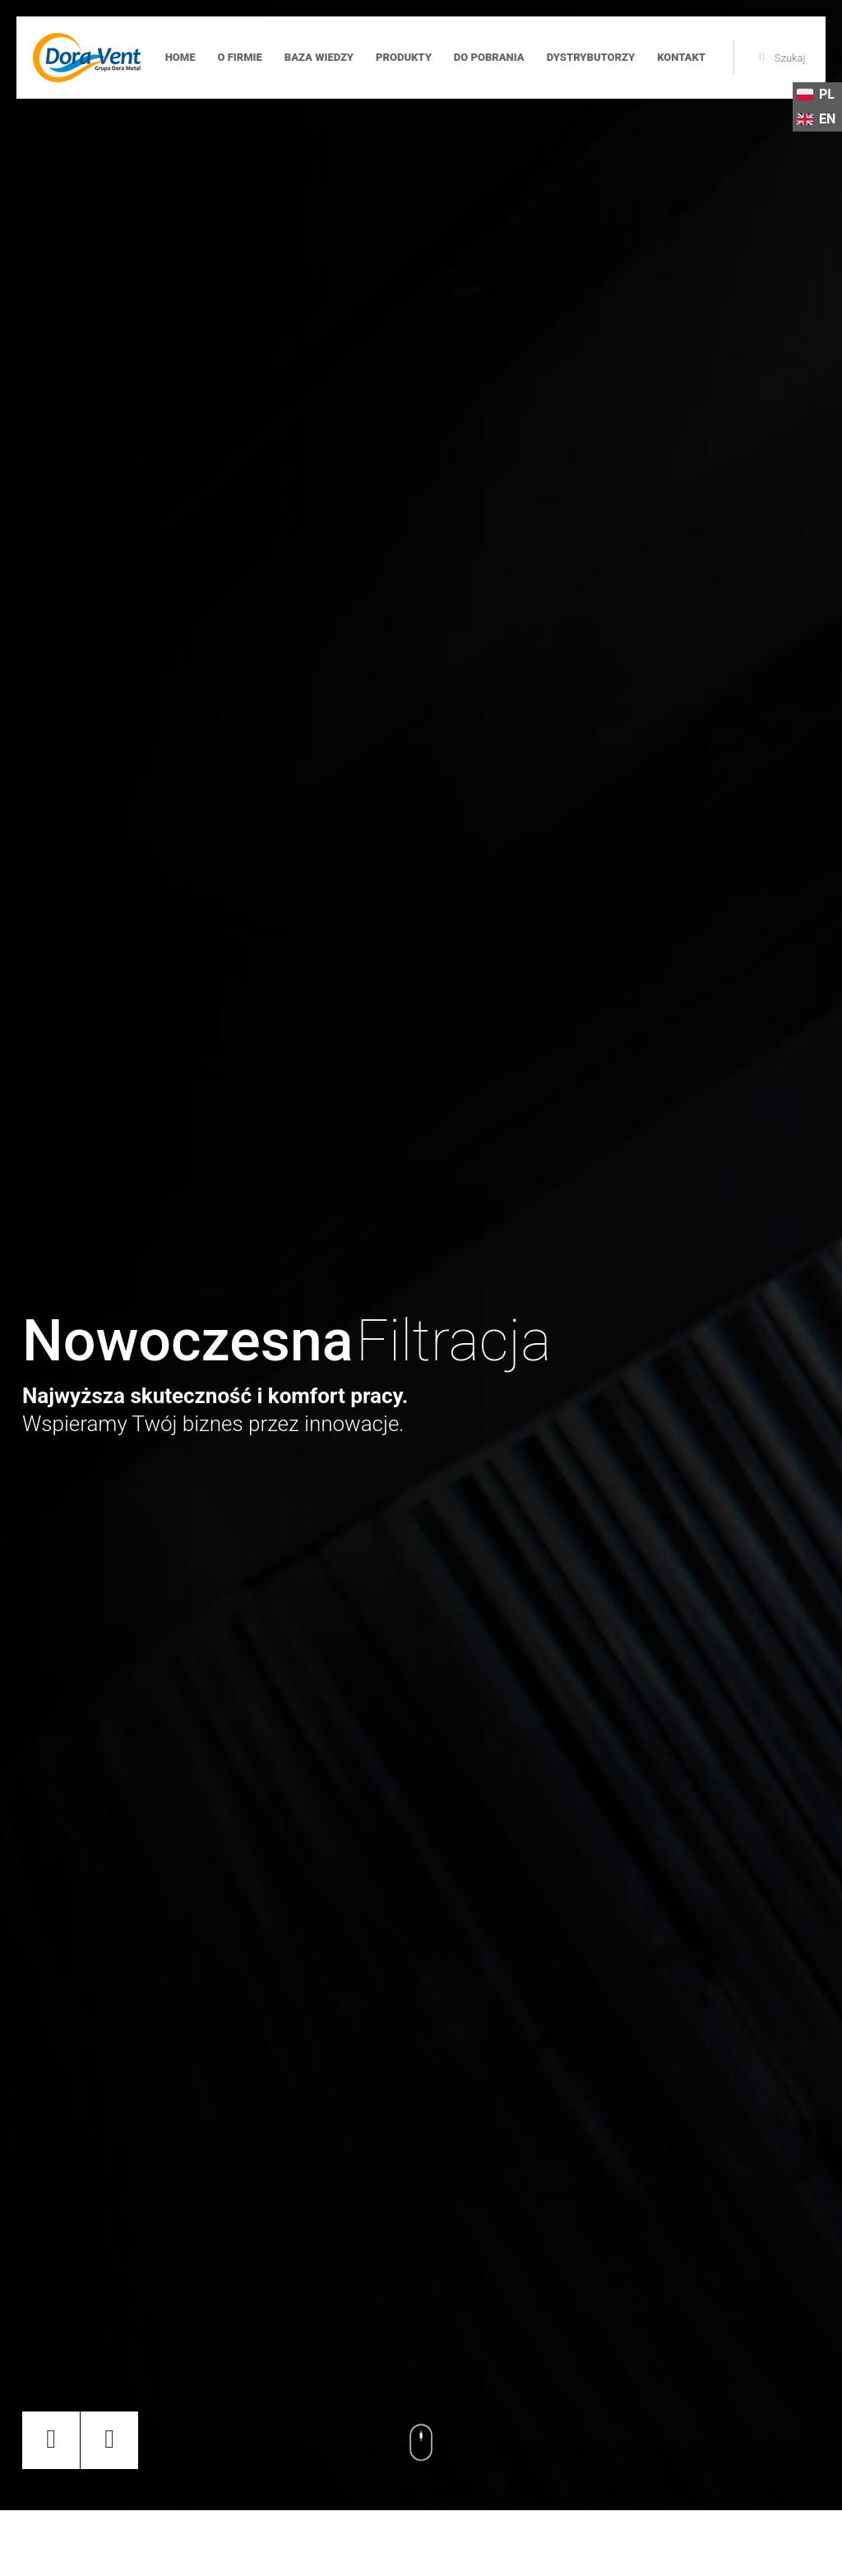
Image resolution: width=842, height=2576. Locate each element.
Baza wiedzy (319, 57)
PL (816, 94)
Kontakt (681, 57)
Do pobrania (489, 57)
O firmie (239, 57)
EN (816, 119)
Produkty (404, 57)
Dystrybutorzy (591, 57)
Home (180, 57)
